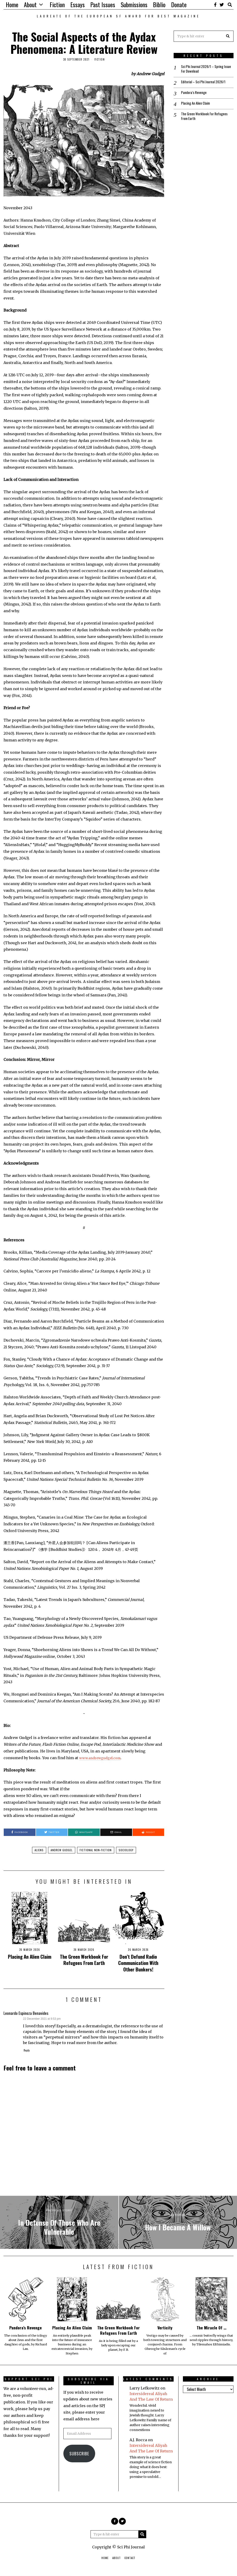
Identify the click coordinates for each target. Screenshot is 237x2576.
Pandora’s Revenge (194, 93)
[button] (228, 36)
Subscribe (79, 2453)
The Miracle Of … (211, 2328)
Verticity (164, 2328)
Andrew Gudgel (62, 1850)
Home (12, 4)
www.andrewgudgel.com (102, 1757)
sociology (126, 1850)
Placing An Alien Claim (29, 1956)
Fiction (57, 4)
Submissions (134, 4)
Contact (129, 2558)
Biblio (159, 4)
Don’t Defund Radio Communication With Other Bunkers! (138, 1963)
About (30, 4)
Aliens (39, 1850)
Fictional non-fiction (96, 1850)
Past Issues (102, 4)
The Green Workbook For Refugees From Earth (84, 1959)
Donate (179, 4)
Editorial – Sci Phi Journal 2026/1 (205, 82)
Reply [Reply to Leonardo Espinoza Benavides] (27, 2050)
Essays (77, 4)
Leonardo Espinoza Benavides (25, 2013)
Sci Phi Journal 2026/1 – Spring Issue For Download (204, 69)
